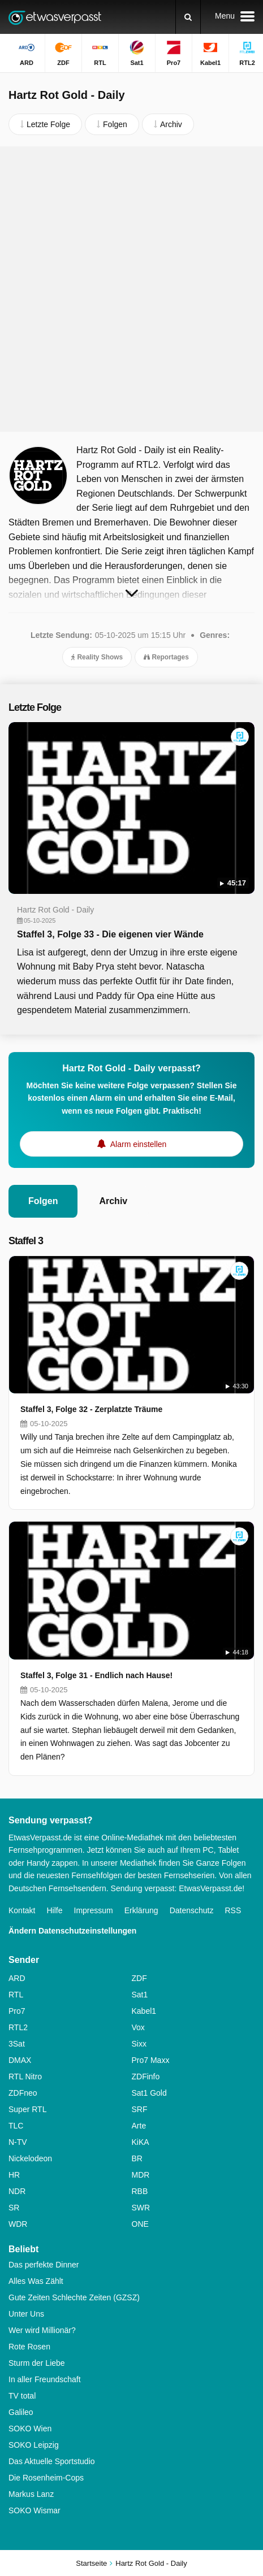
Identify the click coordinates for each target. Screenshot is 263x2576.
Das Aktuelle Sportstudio (51, 2461)
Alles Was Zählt (35, 2281)
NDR (16, 2191)
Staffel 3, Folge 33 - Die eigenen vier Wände (110, 934)
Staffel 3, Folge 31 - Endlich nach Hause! (96, 1675)
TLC (15, 2125)
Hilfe (54, 1910)
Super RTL (27, 2109)
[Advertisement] (131, 289)
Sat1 (140, 1994)
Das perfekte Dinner (43, 2264)
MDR (141, 2174)
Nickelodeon (30, 2158)
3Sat (16, 2043)
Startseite (91, 2563)
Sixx (139, 2043)
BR (137, 2158)
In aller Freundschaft (44, 2379)
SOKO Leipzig (33, 2444)
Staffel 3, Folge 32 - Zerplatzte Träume (91, 1409)
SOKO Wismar (34, 2510)
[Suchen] (188, 17)
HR (14, 2174)
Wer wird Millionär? (42, 2330)
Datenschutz (192, 1910)
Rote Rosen (29, 2346)
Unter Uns (26, 2313)
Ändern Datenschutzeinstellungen (72, 1930)
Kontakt (21, 1910)
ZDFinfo (146, 2076)
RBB (140, 2191)
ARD (16, 1978)
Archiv (113, 1201)
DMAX (19, 2060)
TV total (22, 2395)
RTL (15, 1994)
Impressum (93, 1910)
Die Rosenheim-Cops (46, 2477)
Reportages (166, 657)
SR (13, 2207)
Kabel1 (144, 2010)
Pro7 (16, 2010)
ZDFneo (22, 2092)
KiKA (140, 2142)
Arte (139, 2125)
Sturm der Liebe (36, 2363)
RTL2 (18, 2027)
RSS (233, 1910)
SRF (140, 2109)
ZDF (139, 1978)
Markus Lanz (31, 2494)
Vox (138, 2027)
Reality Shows (97, 657)
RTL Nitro (25, 2076)
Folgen (43, 1201)
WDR (17, 2224)
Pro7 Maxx (151, 2060)
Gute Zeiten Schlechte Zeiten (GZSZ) (74, 2297)
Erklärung (141, 1910)
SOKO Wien (29, 2428)
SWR (141, 2207)
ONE (140, 2224)
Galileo (20, 2412)
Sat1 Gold (149, 2092)
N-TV (17, 2142)
